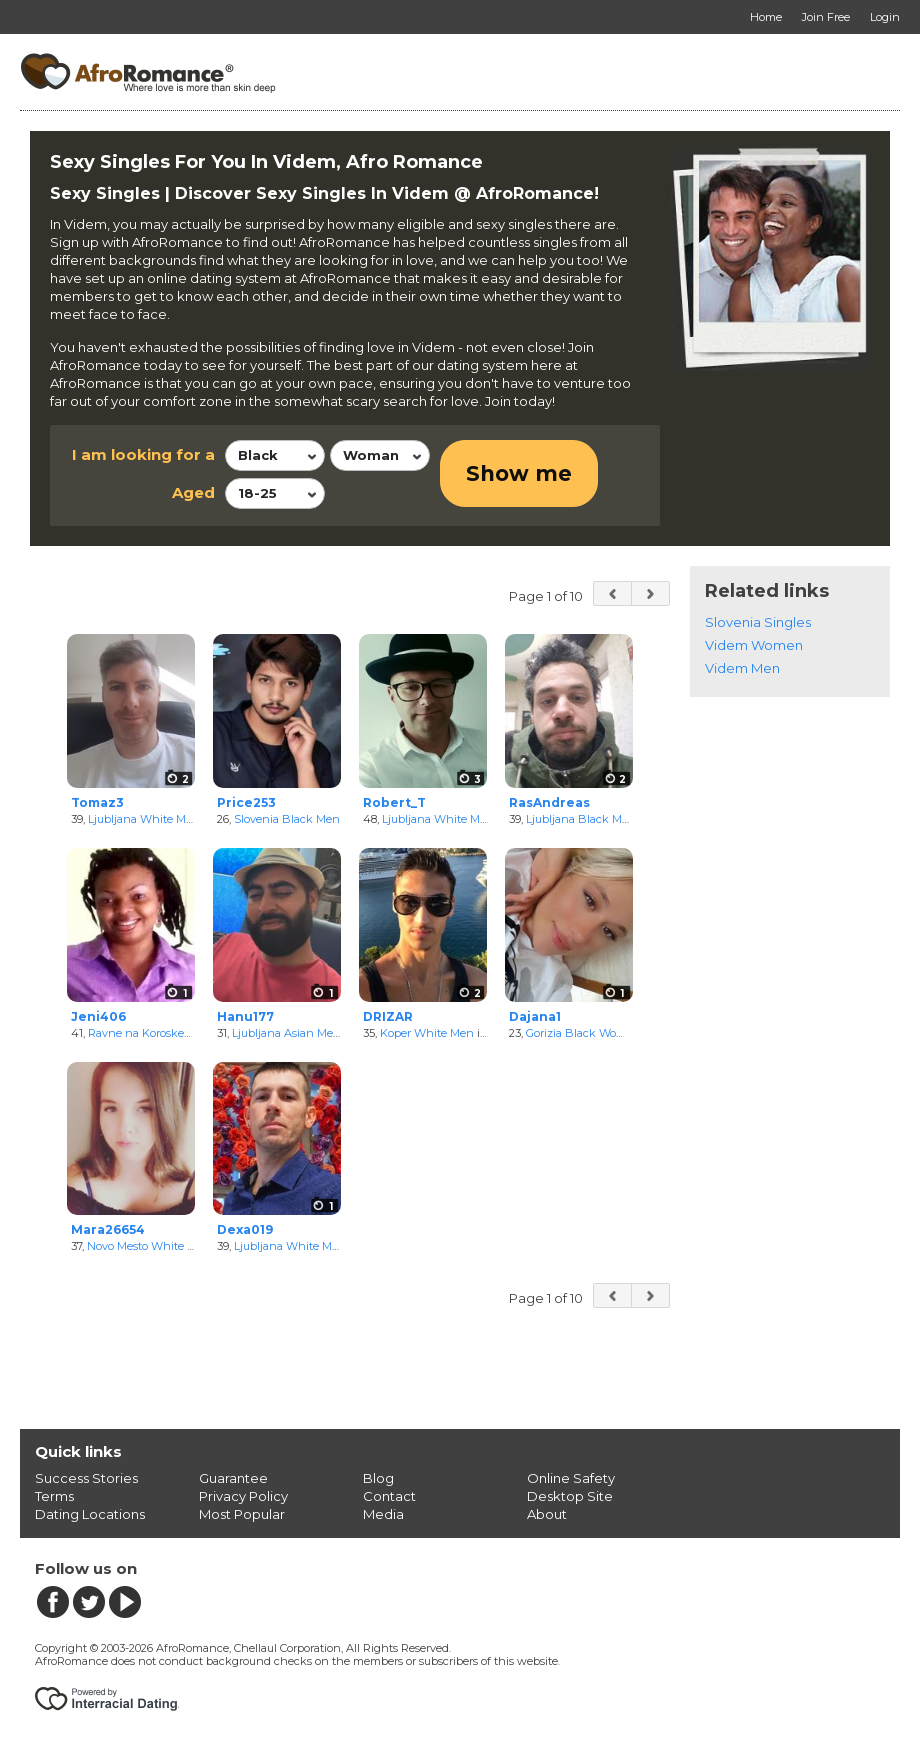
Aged (193, 492)
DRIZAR (388, 1016)
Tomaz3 (97, 802)
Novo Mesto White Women (158, 1246)
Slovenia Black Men (287, 819)
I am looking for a (143, 454)
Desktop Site (570, 1496)
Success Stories (86, 1478)
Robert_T (394, 802)
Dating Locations (90, 1514)
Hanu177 (245, 1016)
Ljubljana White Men (144, 819)
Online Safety (571, 1478)
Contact (389, 1496)
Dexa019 (245, 1229)
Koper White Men (427, 1033)
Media (383, 1514)
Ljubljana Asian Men (286, 1033)
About (547, 1514)
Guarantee (233, 1478)
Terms (54, 1496)
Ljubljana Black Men (581, 819)
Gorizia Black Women (583, 1033)
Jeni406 (98, 1016)
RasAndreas (549, 802)
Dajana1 (535, 1016)
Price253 (246, 802)
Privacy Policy (243, 1496)
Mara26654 (108, 1229)
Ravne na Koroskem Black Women (181, 1033)
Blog (378, 1478)
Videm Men (742, 668)
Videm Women (754, 645)
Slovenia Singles (758, 622)
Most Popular (242, 1514)
